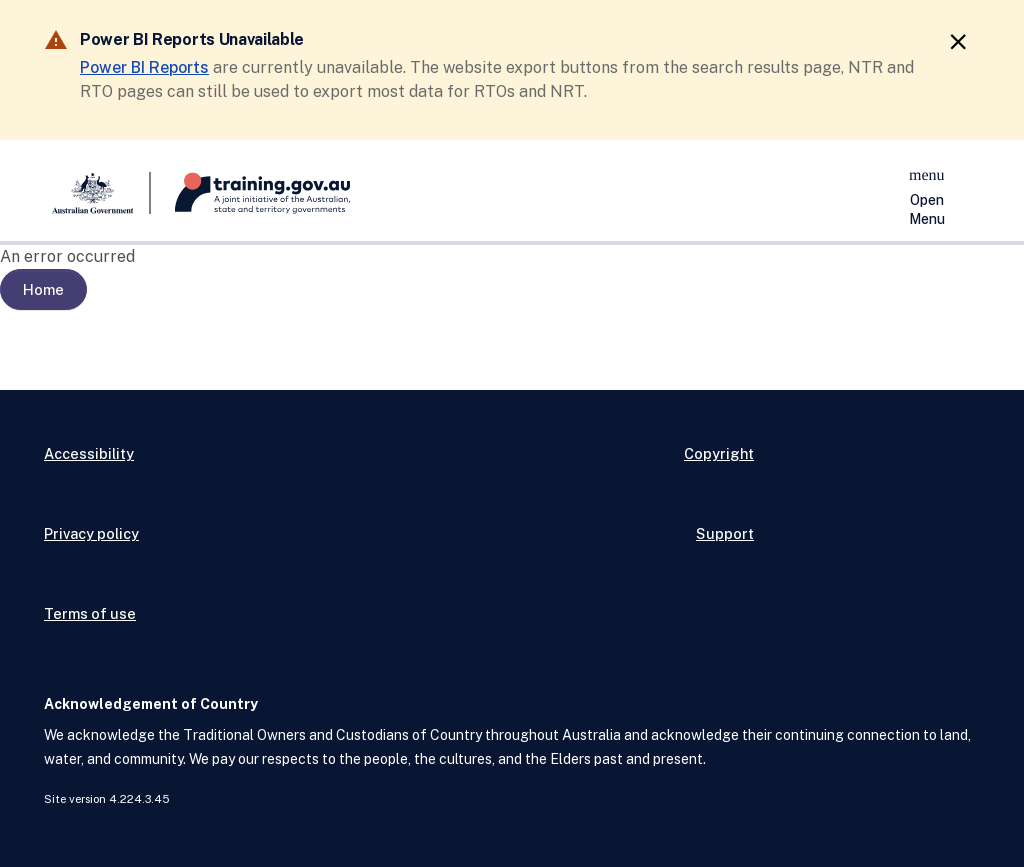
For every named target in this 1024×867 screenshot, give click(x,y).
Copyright (719, 453)
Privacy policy (91, 533)
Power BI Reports (144, 67)
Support (725, 533)
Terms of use (90, 613)
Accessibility (89, 453)
